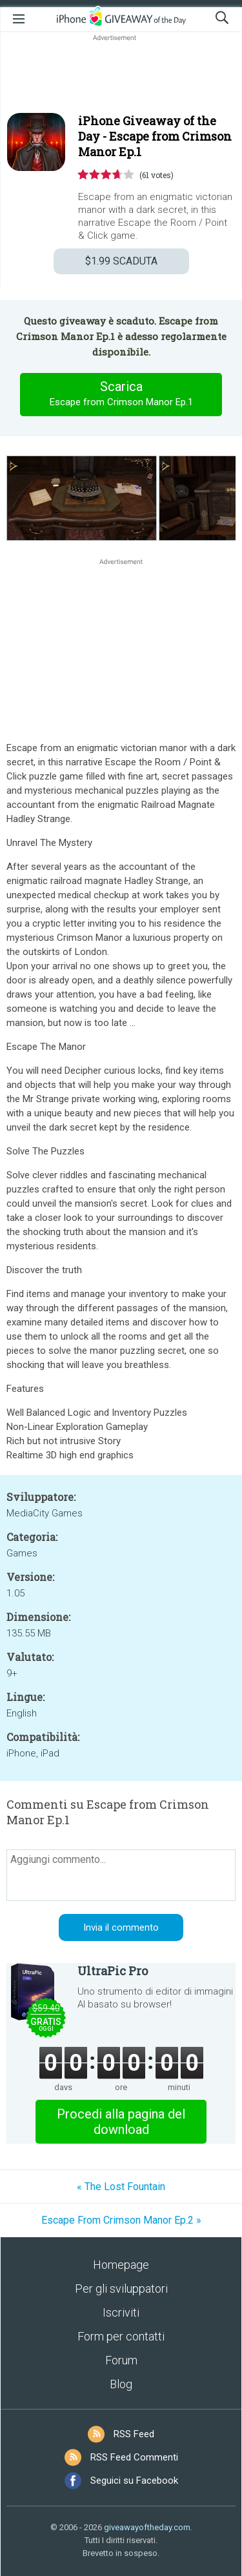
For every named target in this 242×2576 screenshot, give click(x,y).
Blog (121, 2384)
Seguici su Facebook (134, 2480)
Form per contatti (121, 2336)
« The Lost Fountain (121, 2186)
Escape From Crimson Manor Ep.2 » (121, 2220)
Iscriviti (121, 2312)
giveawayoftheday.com (147, 2527)
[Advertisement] (121, 75)
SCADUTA (121, 261)
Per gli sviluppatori (121, 2288)
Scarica (121, 394)
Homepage (121, 2264)
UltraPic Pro (112, 1970)
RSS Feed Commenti (134, 2457)
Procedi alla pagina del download (121, 2121)
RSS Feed (134, 2434)
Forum (121, 2360)
